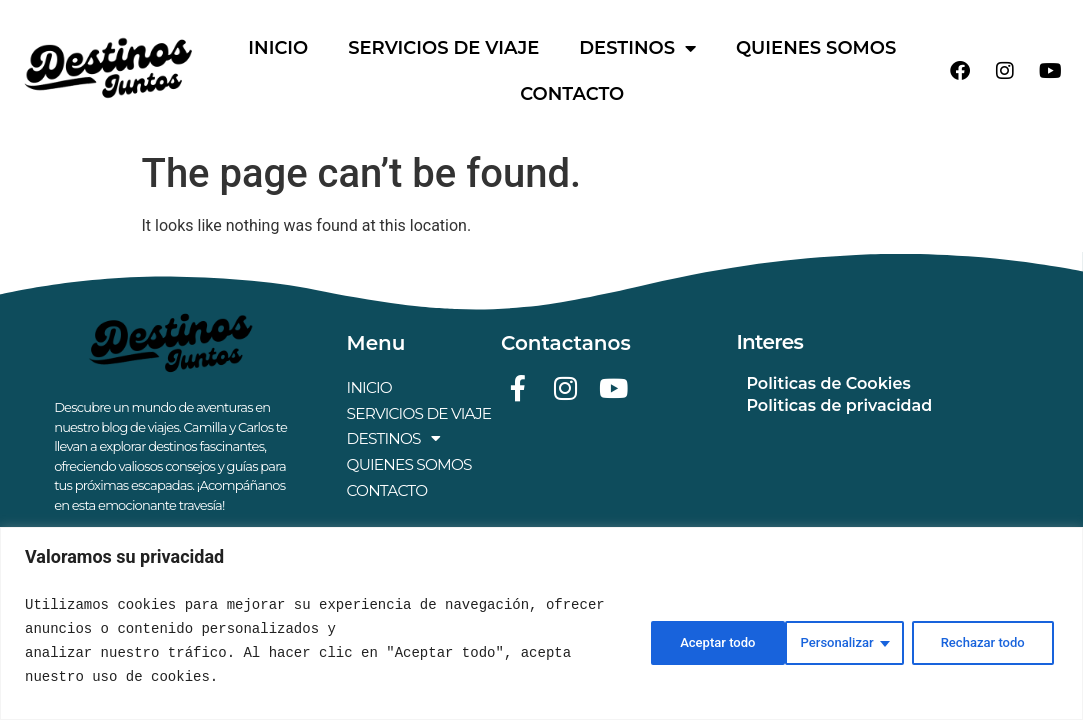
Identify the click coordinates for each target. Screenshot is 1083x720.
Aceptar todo (988, 641)
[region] (541, 623)
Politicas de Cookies (828, 383)
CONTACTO (572, 94)
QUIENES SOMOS (816, 48)
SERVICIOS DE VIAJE (443, 48)
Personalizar (685, 641)
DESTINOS (637, 48)
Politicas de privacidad (839, 405)
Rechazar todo (837, 641)
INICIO (278, 48)
